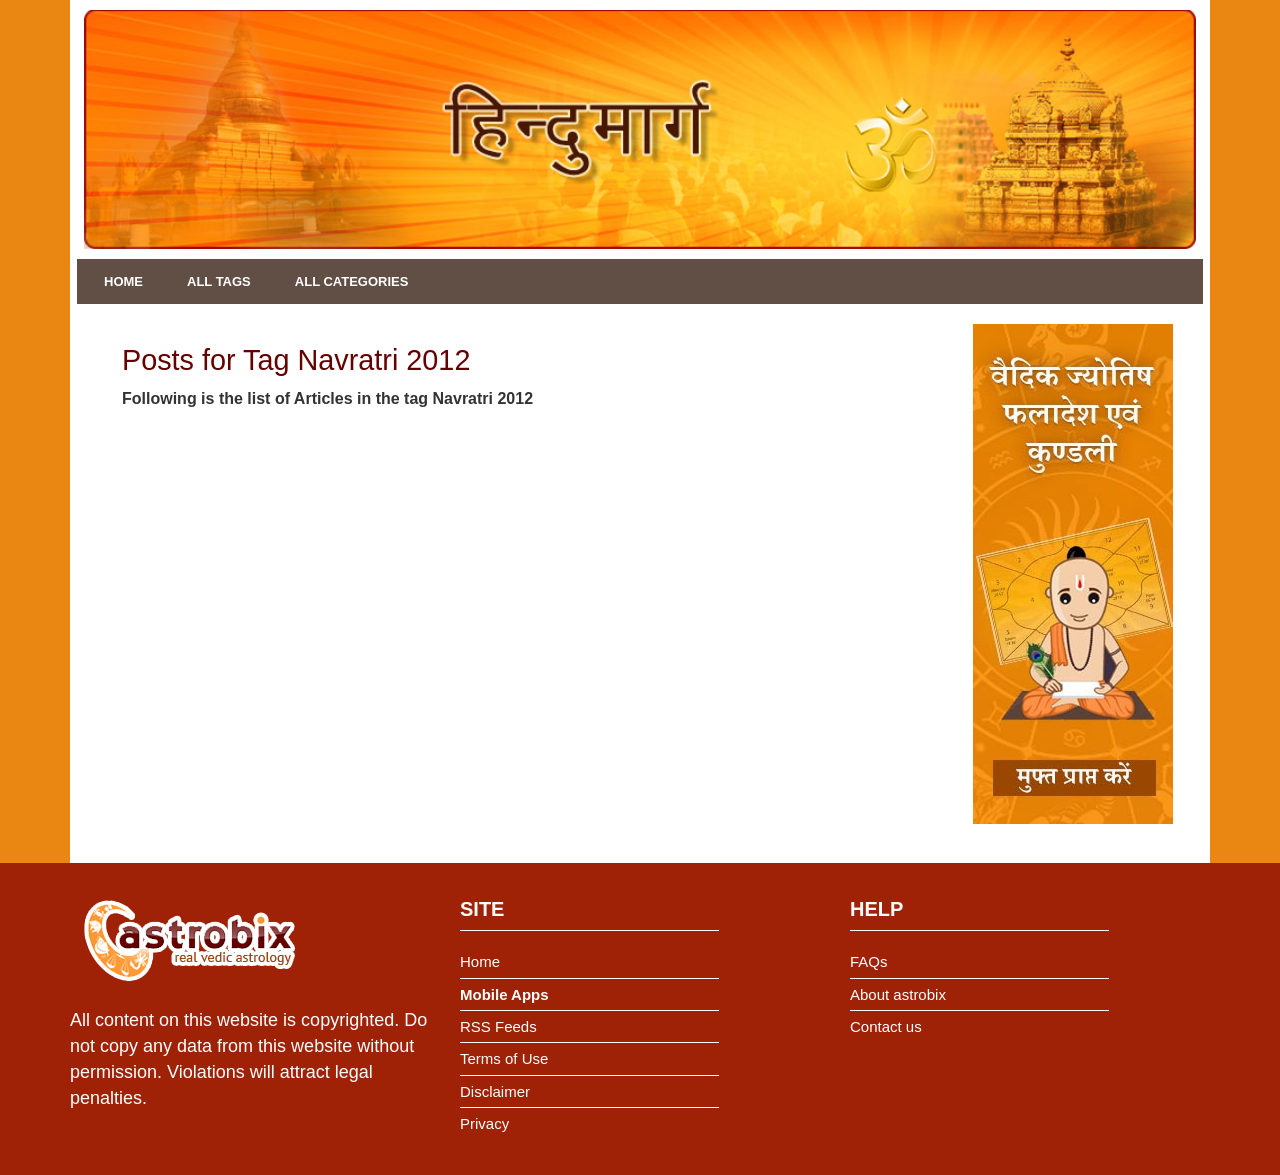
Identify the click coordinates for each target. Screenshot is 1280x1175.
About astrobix (898, 994)
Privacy (484, 1123)
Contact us (886, 1026)
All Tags (219, 281)
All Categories (352, 281)
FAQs (869, 961)
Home (123, 281)
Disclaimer (495, 1091)
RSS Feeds (498, 1026)
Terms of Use (504, 1058)
